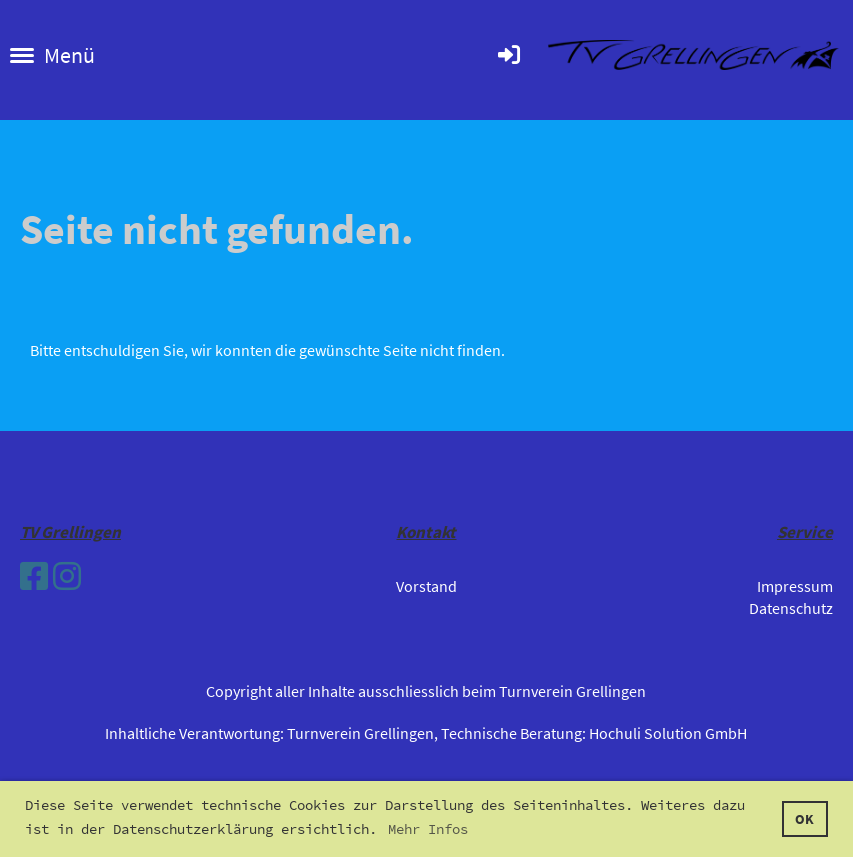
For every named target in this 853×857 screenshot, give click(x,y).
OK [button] (804, 819)
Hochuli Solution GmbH (668, 733)
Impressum (795, 586)
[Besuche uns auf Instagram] (67, 577)
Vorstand (426, 586)
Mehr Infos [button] (428, 829)
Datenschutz (791, 608)
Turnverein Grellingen (360, 733)
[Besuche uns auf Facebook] (34, 577)
